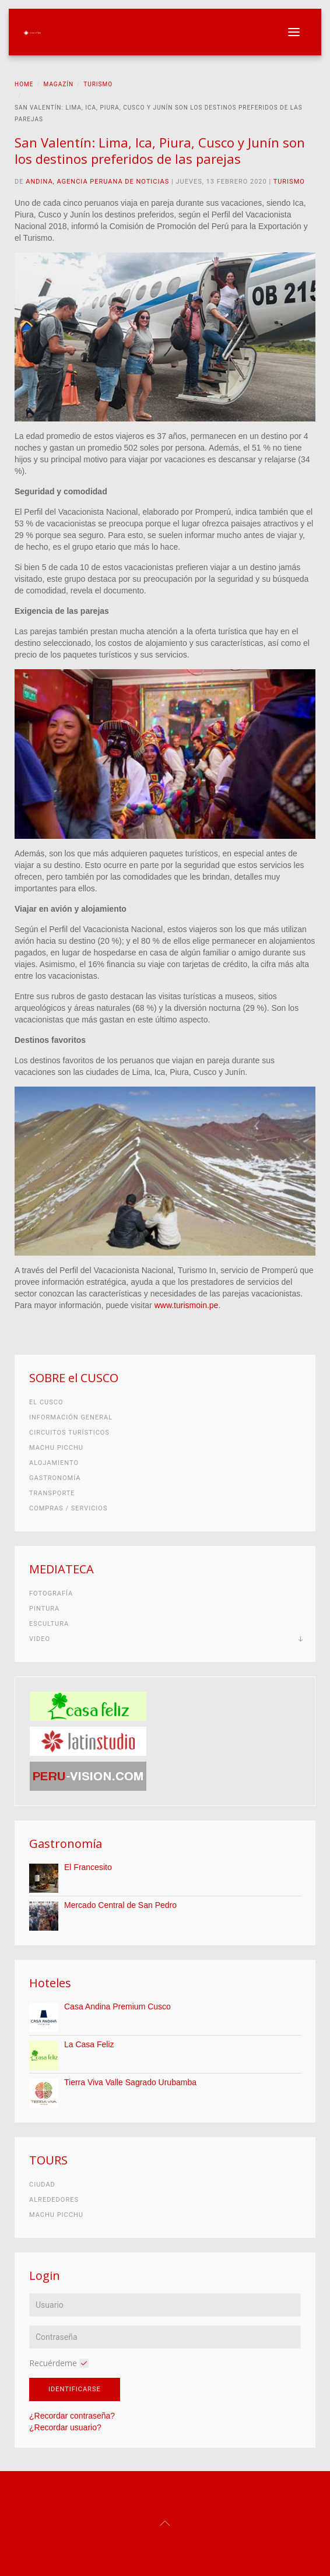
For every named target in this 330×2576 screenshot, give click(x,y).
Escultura (49, 1624)
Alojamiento (54, 1463)
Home (24, 84)
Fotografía (51, 1593)
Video (39, 1639)
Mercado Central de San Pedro (120, 1905)
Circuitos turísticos (69, 1432)
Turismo (98, 84)
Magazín (58, 84)
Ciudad (42, 2184)
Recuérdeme (53, 2362)
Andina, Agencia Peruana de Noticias (97, 181)
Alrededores (54, 2200)
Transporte (52, 1493)
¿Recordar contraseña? (72, 2415)
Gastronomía (54, 1478)
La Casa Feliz (89, 2044)
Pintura (44, 1608)
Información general (71, 1417)
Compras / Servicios (68, 1508)
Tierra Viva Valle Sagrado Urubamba (130, 2082)
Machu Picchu (56, 1448)
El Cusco (46, 1402)
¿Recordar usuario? (65, 2427)
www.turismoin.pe (187, 1305)
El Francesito (88, 1867)
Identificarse (74, 2389)
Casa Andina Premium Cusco (117, 2006)
